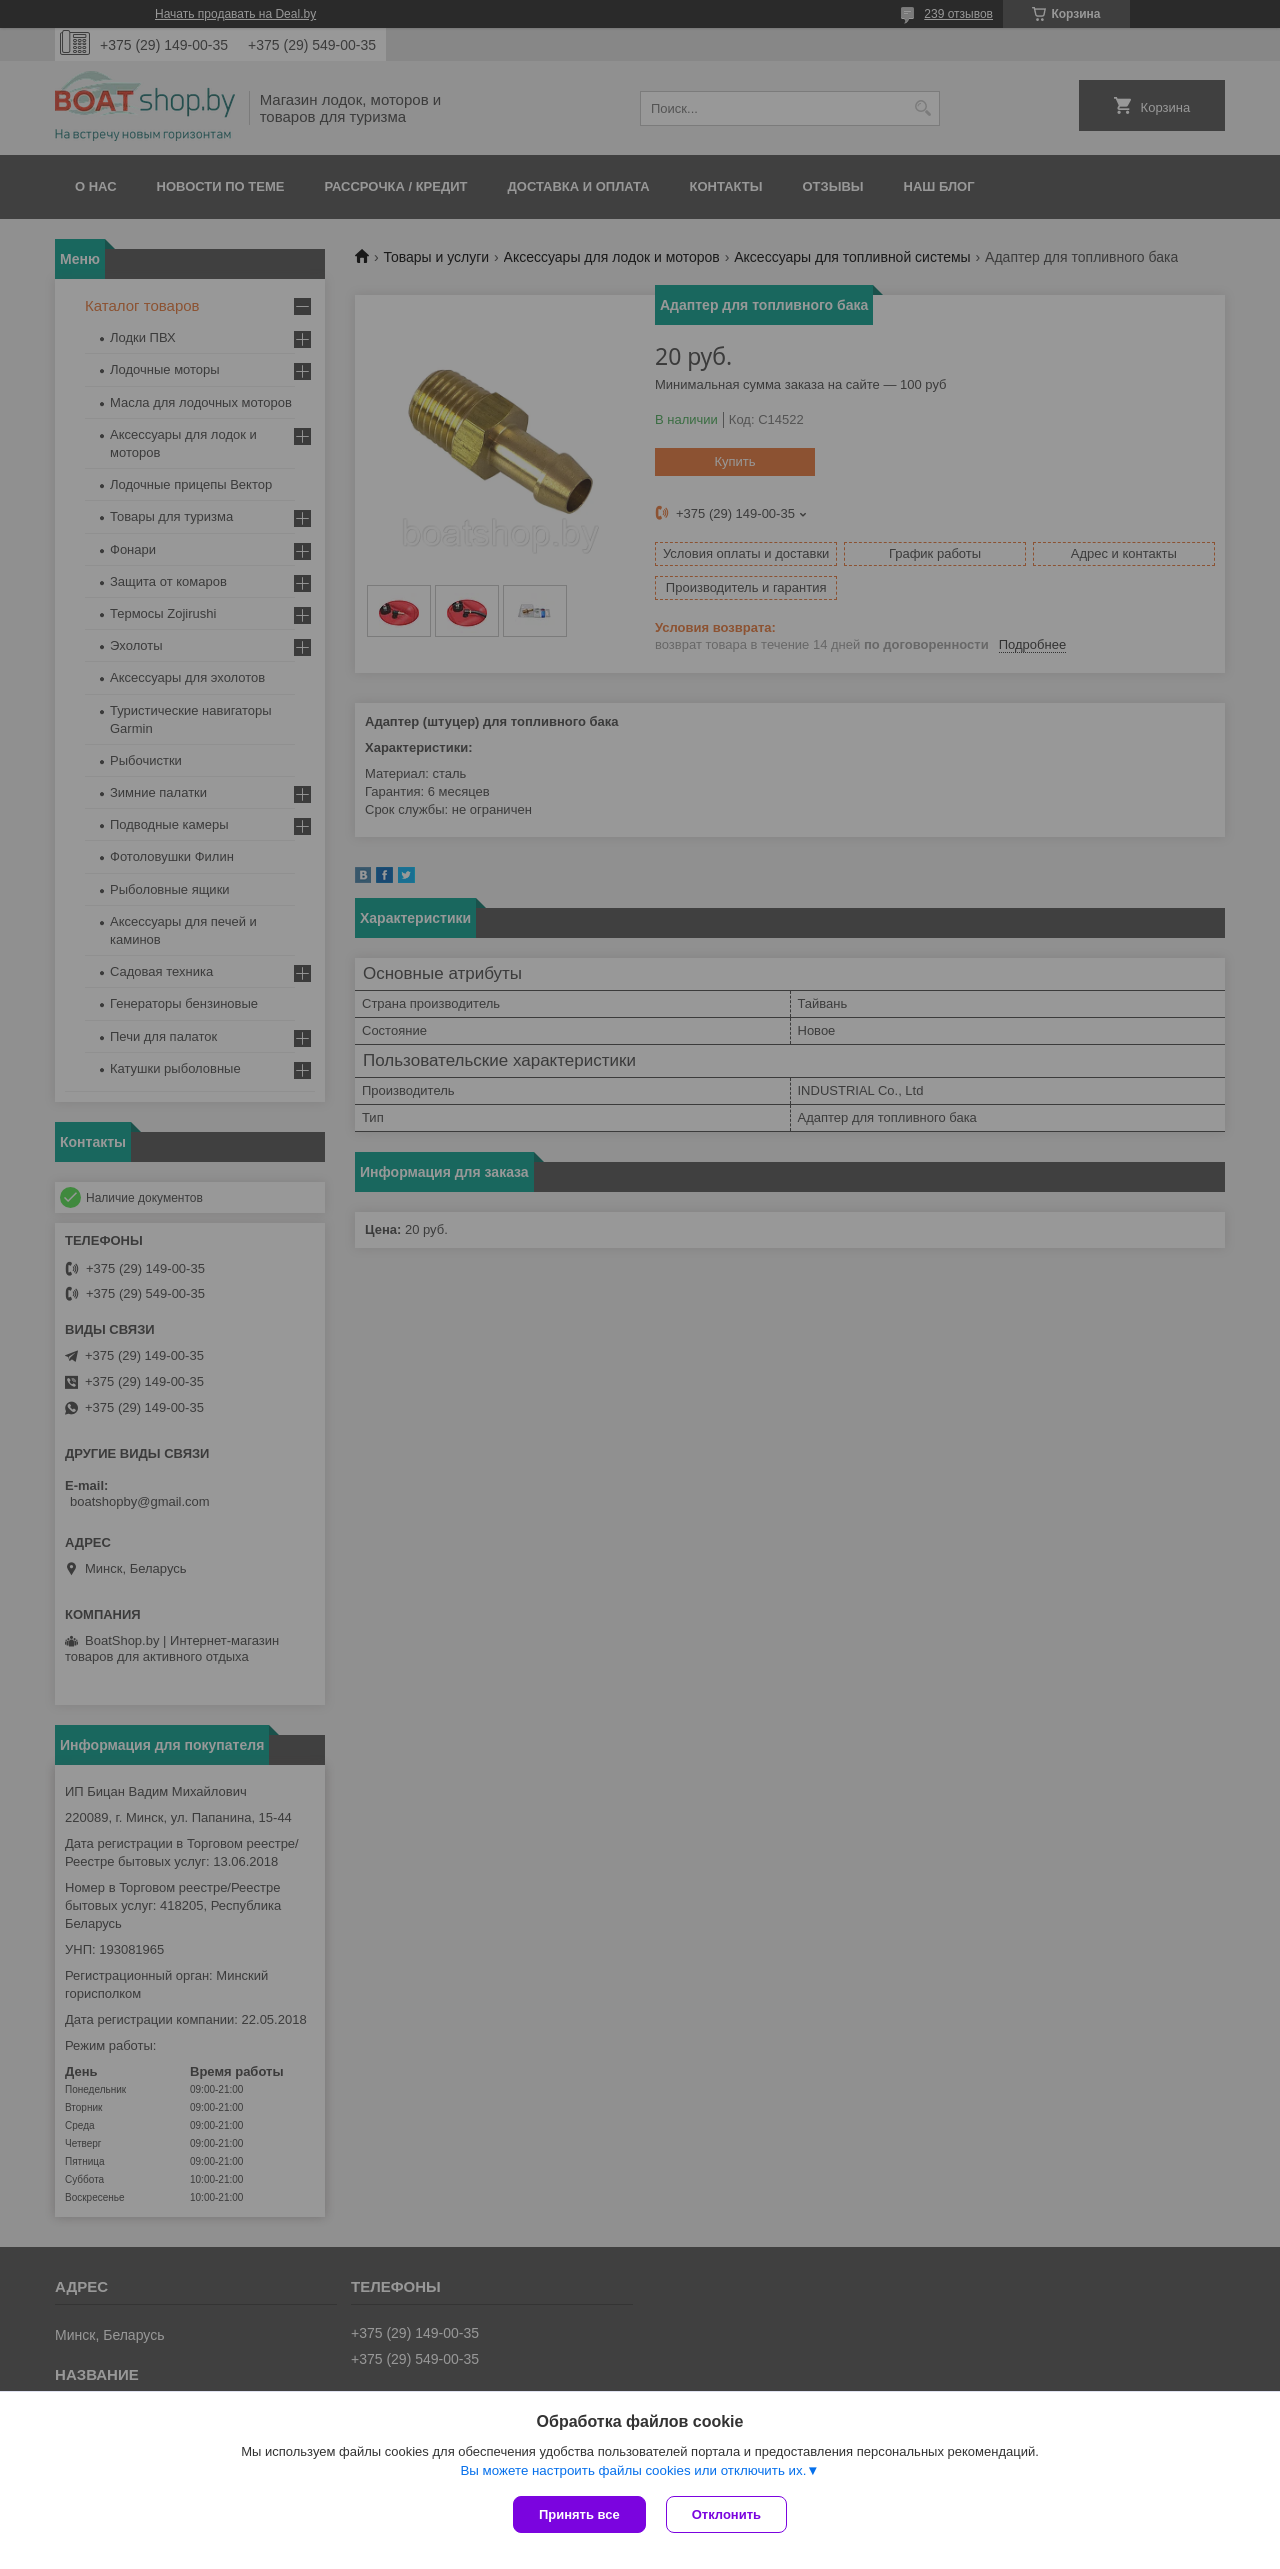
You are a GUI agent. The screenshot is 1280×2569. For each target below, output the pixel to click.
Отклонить (726, 2514)
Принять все (579, 2514)
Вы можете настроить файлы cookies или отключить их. (633, 2470)
